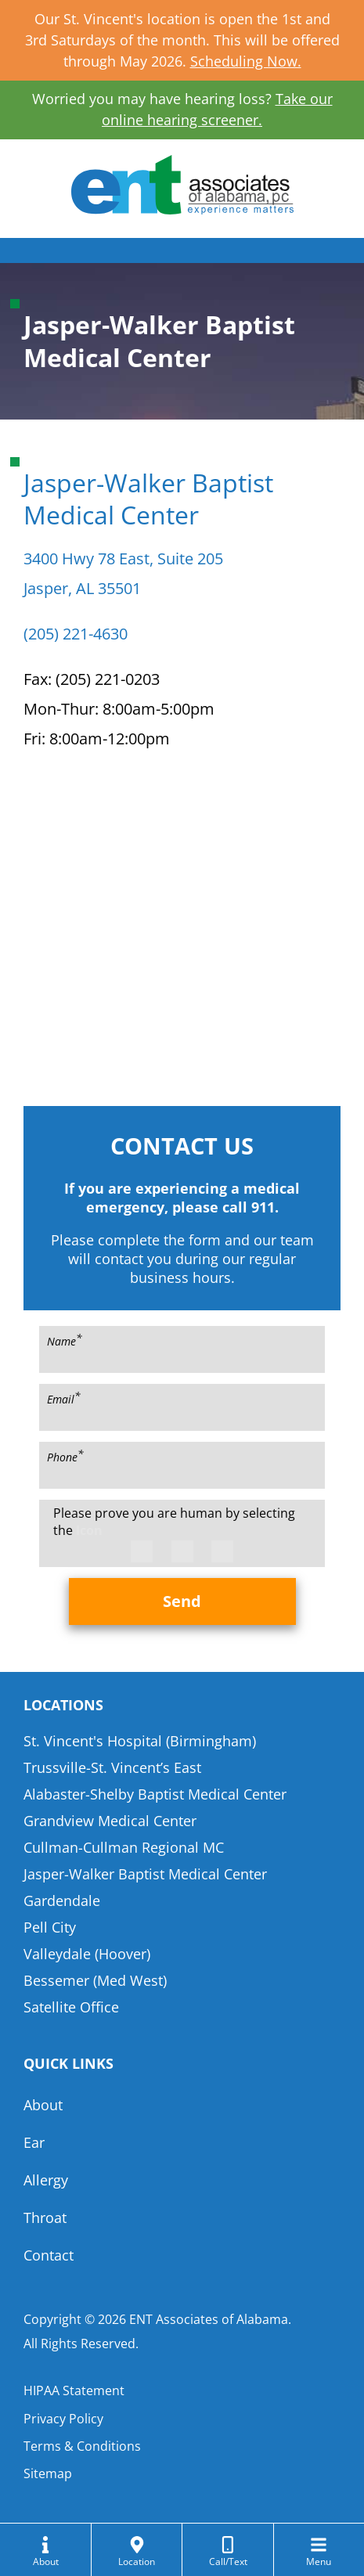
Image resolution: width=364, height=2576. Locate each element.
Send (182, 1601)
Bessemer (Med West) (95, 1980)
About (43, 2104)
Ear (34, 2142)
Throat (45, 2217)
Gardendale (61, 1900)
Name (64, 1340)
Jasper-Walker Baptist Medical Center (145, 1873)
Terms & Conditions (82, 2446)
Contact (48, 2255)
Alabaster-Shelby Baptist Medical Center (155, 1794)
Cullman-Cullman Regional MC (123, 1847)
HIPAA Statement (73, 2390)
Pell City (49, 1927)
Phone (65, 1456)
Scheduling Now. (245, 61)
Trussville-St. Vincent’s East (112, 1767)
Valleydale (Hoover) (86, 1953)
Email (64, 1398)
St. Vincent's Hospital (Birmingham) (139, 1740)
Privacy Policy (63, 2418)
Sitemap (47, 2473)
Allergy (45, 2180)
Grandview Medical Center (109, 1820)
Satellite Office (71, 2007)
